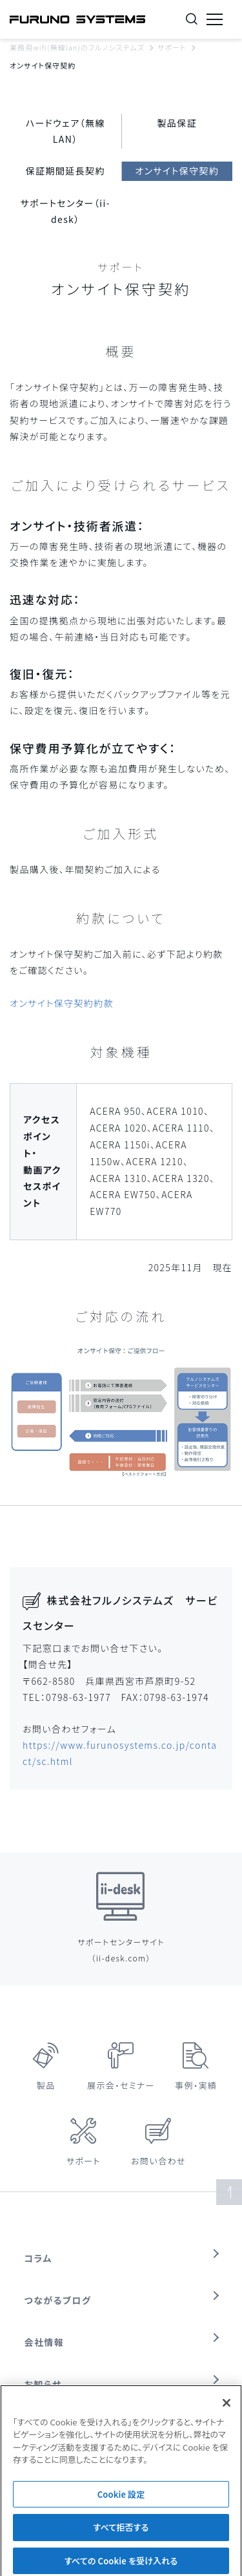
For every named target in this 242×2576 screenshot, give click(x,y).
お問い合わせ (158, 2161)
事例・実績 (196, 2085)
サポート (172, 47)
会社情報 (45, 2342)
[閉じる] (226, 2408)
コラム (38, 2258)
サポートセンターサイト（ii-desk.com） (121, 1949)
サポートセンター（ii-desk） (65, 211)
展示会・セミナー (121, 2085)
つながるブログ (58, 2300)
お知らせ (43, 2384)
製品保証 (177, 122)
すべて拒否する (121, 2534)
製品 (46, 2085)
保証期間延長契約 (65, 170)
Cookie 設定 (121, 2500)
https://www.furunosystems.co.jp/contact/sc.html (120, 1753)
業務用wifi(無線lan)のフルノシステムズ (77, 47)
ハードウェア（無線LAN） (65, 130)
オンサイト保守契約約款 (62, 1003)
